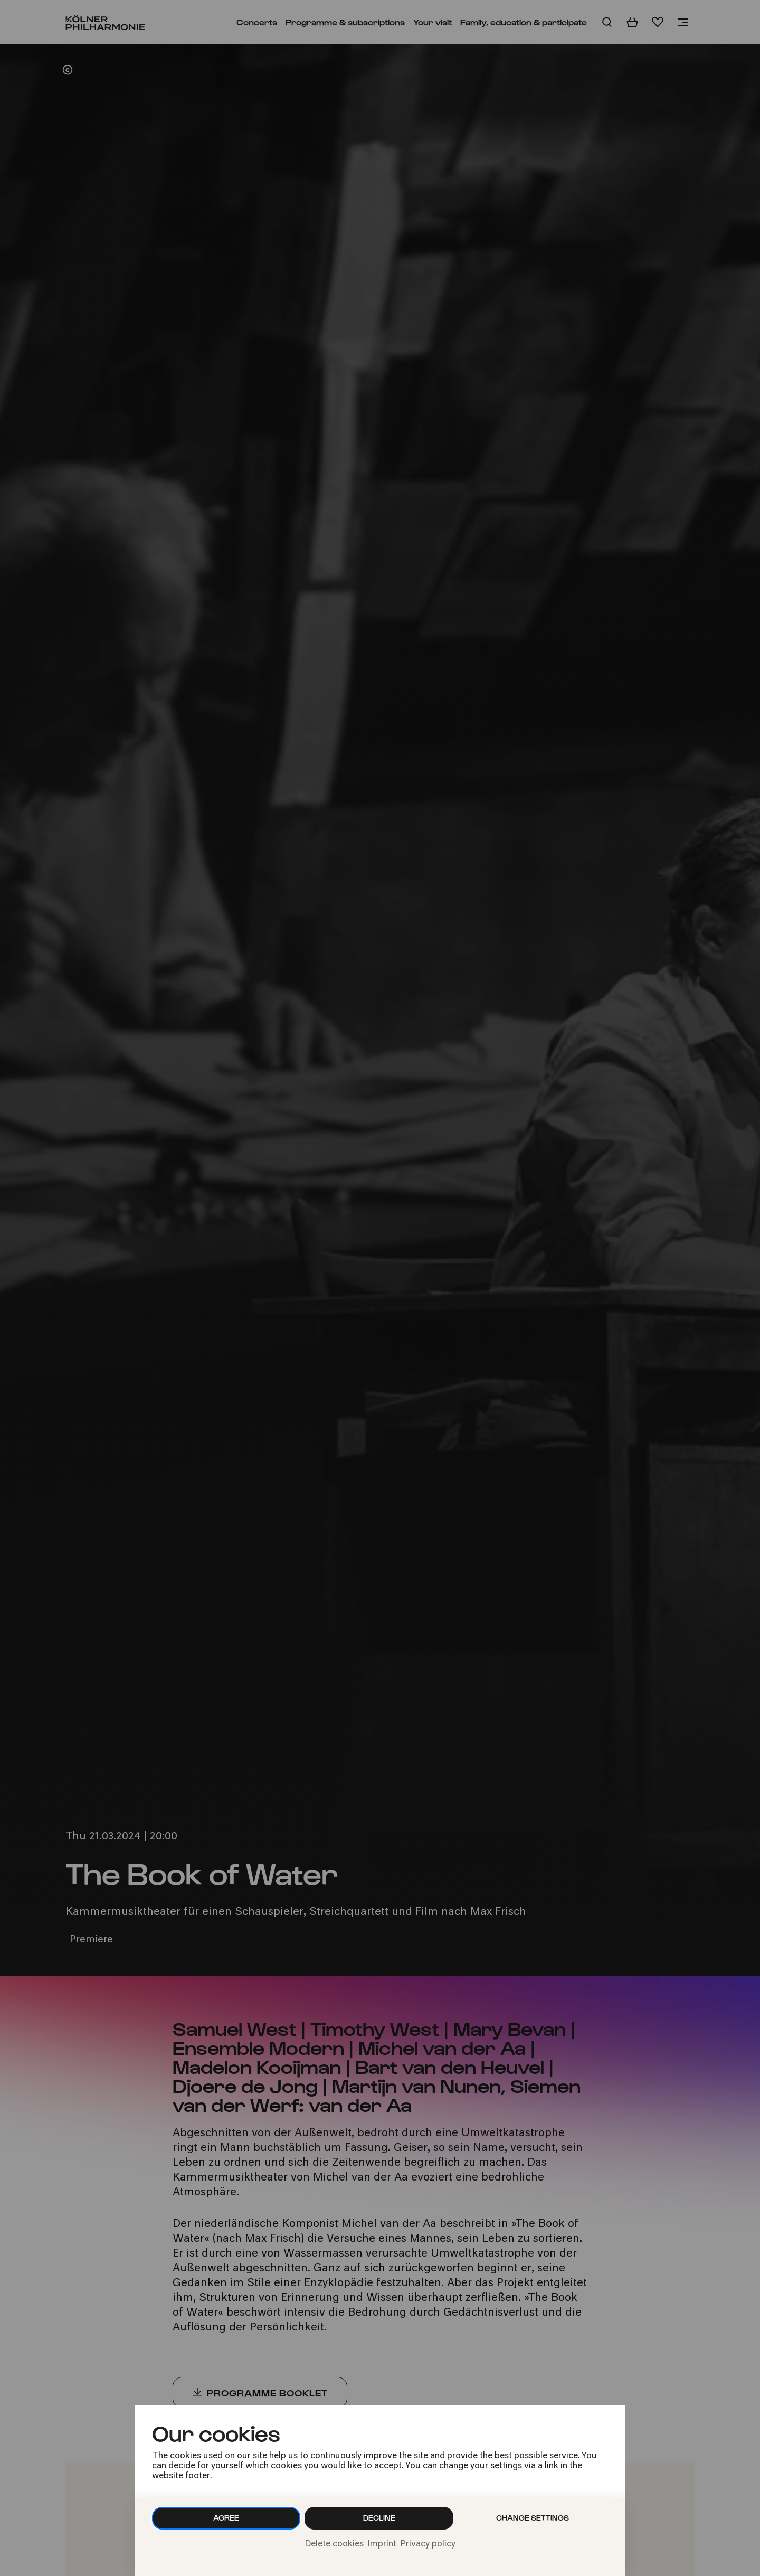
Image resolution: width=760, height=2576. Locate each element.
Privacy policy (428, 2544)
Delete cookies (334, 2544)
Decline (379, 2517)
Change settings (532, 2517)
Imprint (382, 2544)
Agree (226, 2517)
